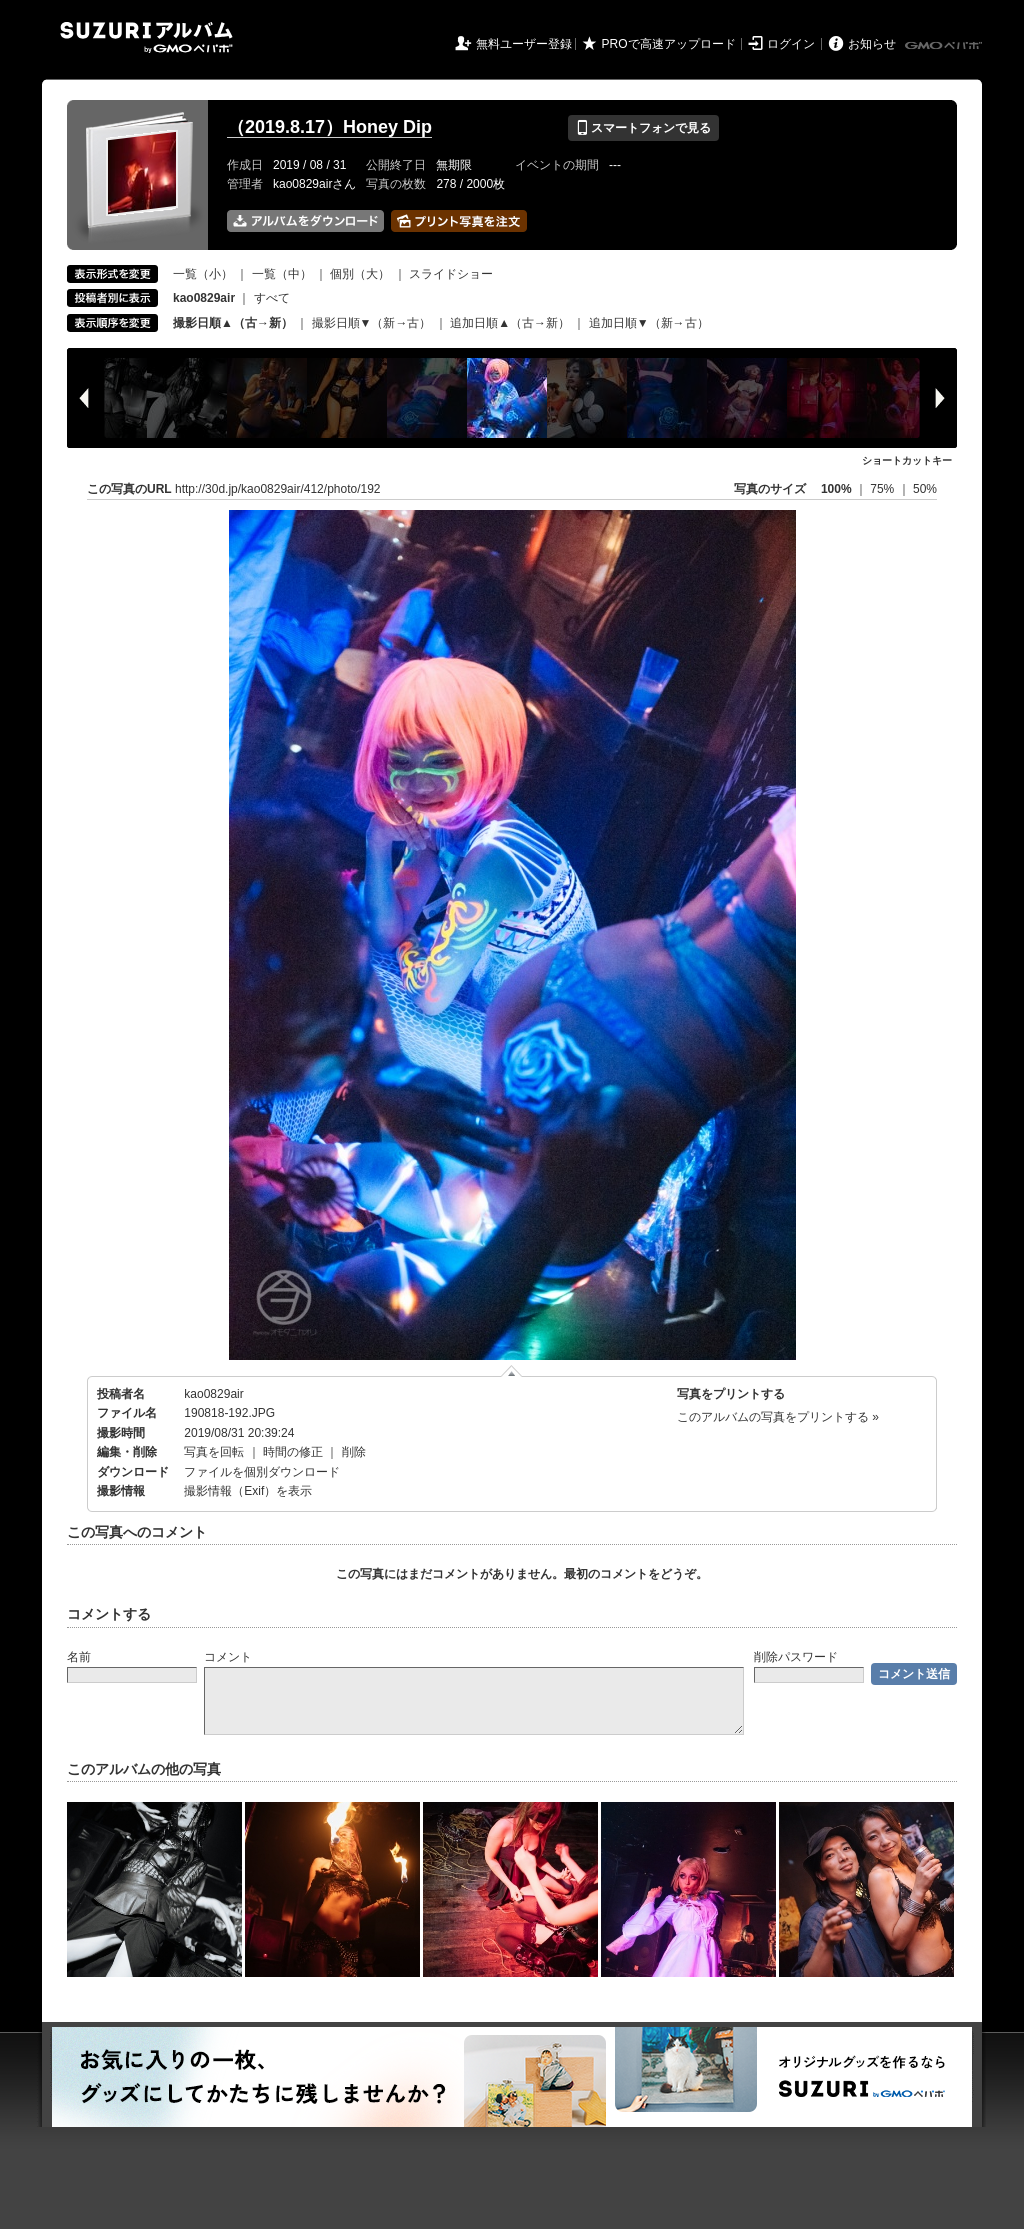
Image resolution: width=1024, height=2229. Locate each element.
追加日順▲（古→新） (510, 323)
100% (836, 489)
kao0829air (213, 1394)
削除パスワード (796, 1657)
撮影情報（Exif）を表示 (248, 1491)
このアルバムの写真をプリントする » (778, 1417)
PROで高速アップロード (669, 44)
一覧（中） (282, 274)
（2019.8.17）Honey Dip (329, 127)
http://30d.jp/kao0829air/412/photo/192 (278, 489)
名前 (79, 1657)
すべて (272, 298)
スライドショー (451, 274)
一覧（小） (203, 274)
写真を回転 (214, 1452)
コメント (228, 1657)
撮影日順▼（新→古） (372, 323)
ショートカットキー (907, 460)
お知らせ (872, 44)
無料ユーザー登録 (524, 44)
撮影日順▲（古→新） (233, 323)
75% (883, 489)
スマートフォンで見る (643, 128)
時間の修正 (293, 1452)
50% (925, 489)
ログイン (791, 44)
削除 (354, 1452)
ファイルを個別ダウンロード (262, 1472)
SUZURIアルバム (146, 37)
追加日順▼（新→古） (649, 323)
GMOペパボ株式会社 (945, 46)
